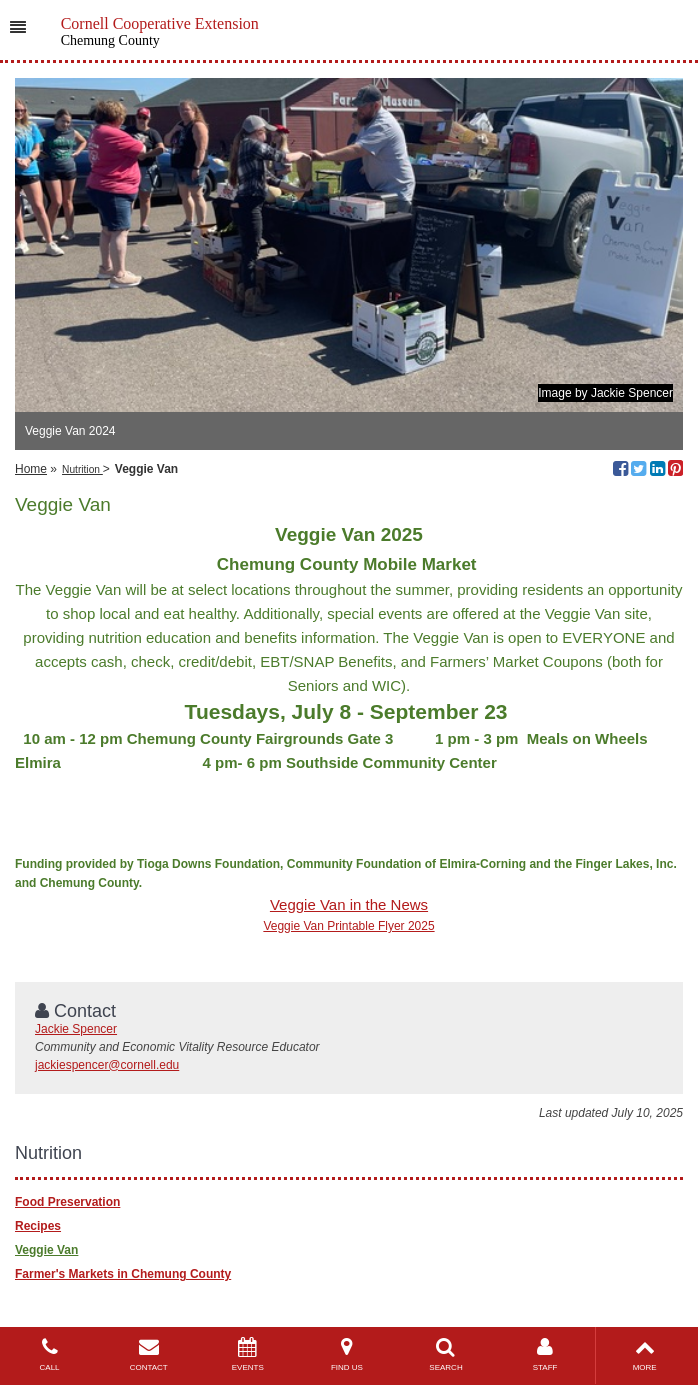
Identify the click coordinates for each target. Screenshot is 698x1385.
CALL (49, 1354)
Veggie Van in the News (349, 904)
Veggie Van (46, 1250)
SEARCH (445, 1354)
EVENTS (247, 1354)
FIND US (346, 1354)
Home (31, 469)
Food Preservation (67, 1202)
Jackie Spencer (76, 1029)
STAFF (545, 1354)
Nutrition (82, 469)
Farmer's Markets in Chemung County (123, 1274)
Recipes (38, 1226)
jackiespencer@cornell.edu (107, 1065)
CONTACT (148, 1354)
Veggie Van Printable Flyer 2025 (348, 926)
